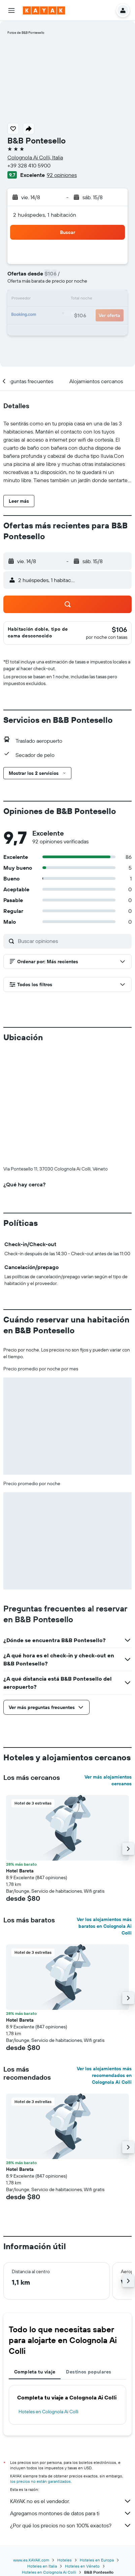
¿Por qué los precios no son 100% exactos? (71, 2413)
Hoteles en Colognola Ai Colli (48, 2299)
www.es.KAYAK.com (31, 2447)
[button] (11, 10)
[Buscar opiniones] (73, 941)
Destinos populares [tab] (88, 2260)
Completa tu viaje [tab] (34, 2260)
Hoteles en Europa (97, 2447)
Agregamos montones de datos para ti (71, 2401)
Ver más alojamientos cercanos (108, 1668)
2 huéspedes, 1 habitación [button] (44, 214)
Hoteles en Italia (42, 2453)
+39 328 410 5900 (28, 165)
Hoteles (64, 2447)
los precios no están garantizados (40, 2369)
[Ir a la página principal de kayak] (44, 10)
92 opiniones (62, 175)
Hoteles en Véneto (82, 2453)
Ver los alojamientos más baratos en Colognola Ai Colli (104, 1814)
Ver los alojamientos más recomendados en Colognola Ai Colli (104, 1963)
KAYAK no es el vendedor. (71, 2389)
